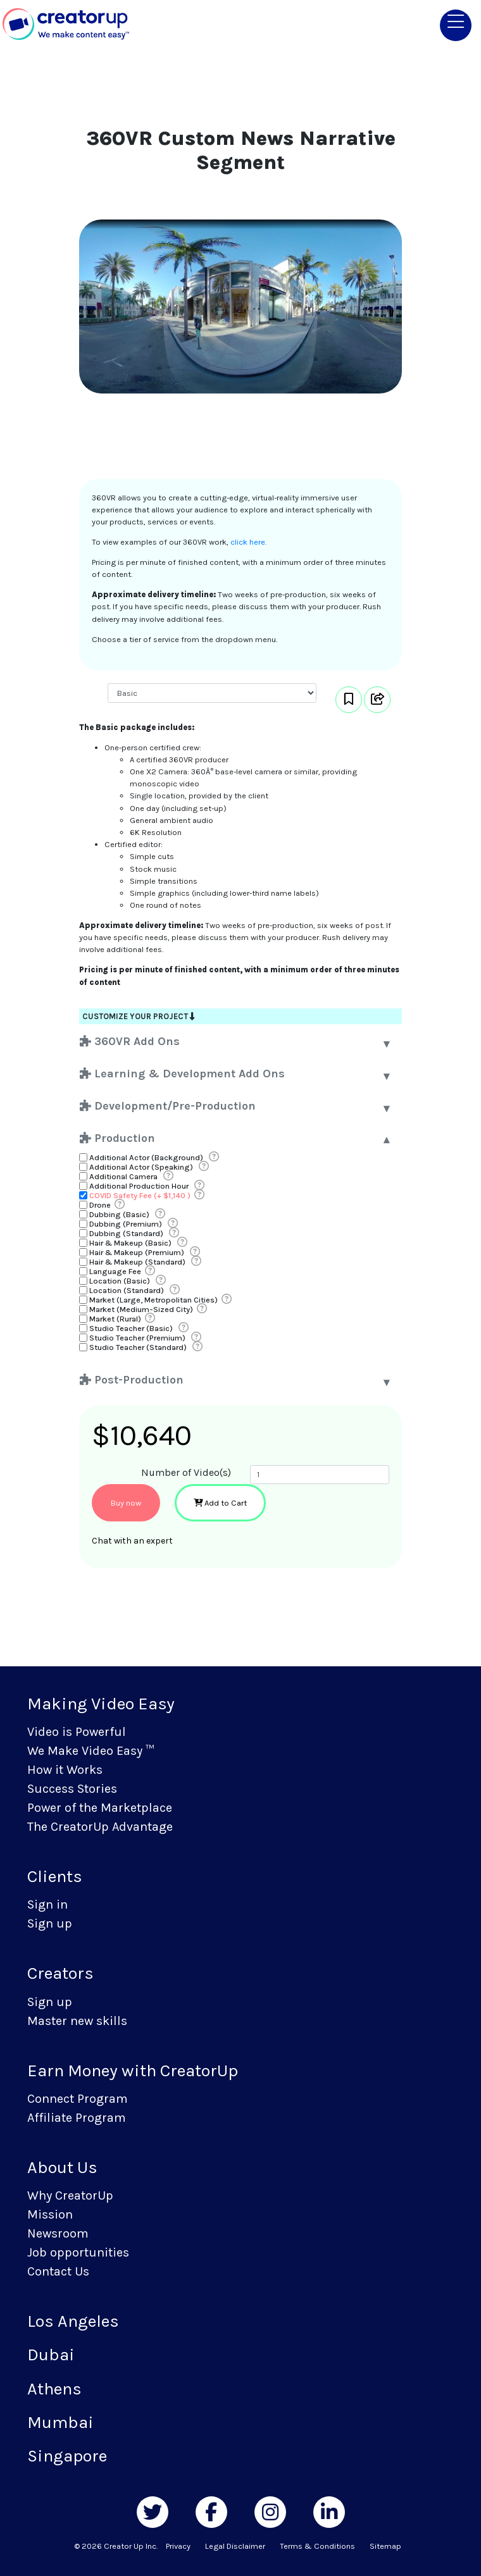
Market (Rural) (115, 1318)
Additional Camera (123, 1176)
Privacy (178, 2546)
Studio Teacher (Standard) (138, 1347)
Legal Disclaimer (235, 2546)
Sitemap (385, 2546)
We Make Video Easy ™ (90, 1750)
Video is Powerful (76, 1732)
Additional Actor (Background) (146, 1157)
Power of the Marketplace (99, 1807)
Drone (100, 1205)
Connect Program (77, 2098)
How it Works (65, 1769)
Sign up (49, 1923)
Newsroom (58, 2233)
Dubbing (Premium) (125, 1224)
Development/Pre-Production (168, 1106)
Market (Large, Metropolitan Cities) (153, 1299)
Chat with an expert (132, 1540)
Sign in (47, 1904)
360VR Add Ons (130, 1041)
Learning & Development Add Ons (182, 1074)
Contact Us (58, 2271)
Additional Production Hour (139, 1186)
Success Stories (72, 1788)
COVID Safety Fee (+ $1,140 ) (140, 1195)
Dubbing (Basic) (119, 1214)
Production (117, 1138)
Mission (50, 2214)
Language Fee (115, 1271)
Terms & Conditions (317, 2546)
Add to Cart (220, 1503)
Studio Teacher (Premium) (137, 1337)
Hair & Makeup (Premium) (136, 1252)
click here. (248, 542)
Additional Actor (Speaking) (141, 1167)
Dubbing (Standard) (126, 1233)
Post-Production (132, 1380)
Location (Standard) (126, 1290)
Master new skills (77, 2021)
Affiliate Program (76, 2117)
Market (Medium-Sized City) (141, 1309)
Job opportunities (78, 2252)
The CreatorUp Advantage (100, 1826)
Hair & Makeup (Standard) (137, 1261)
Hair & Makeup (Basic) (130, 1243)
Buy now (126, 1503)
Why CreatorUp (70, 2195)
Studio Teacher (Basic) (131, 1328)
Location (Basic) (119, 1280)
